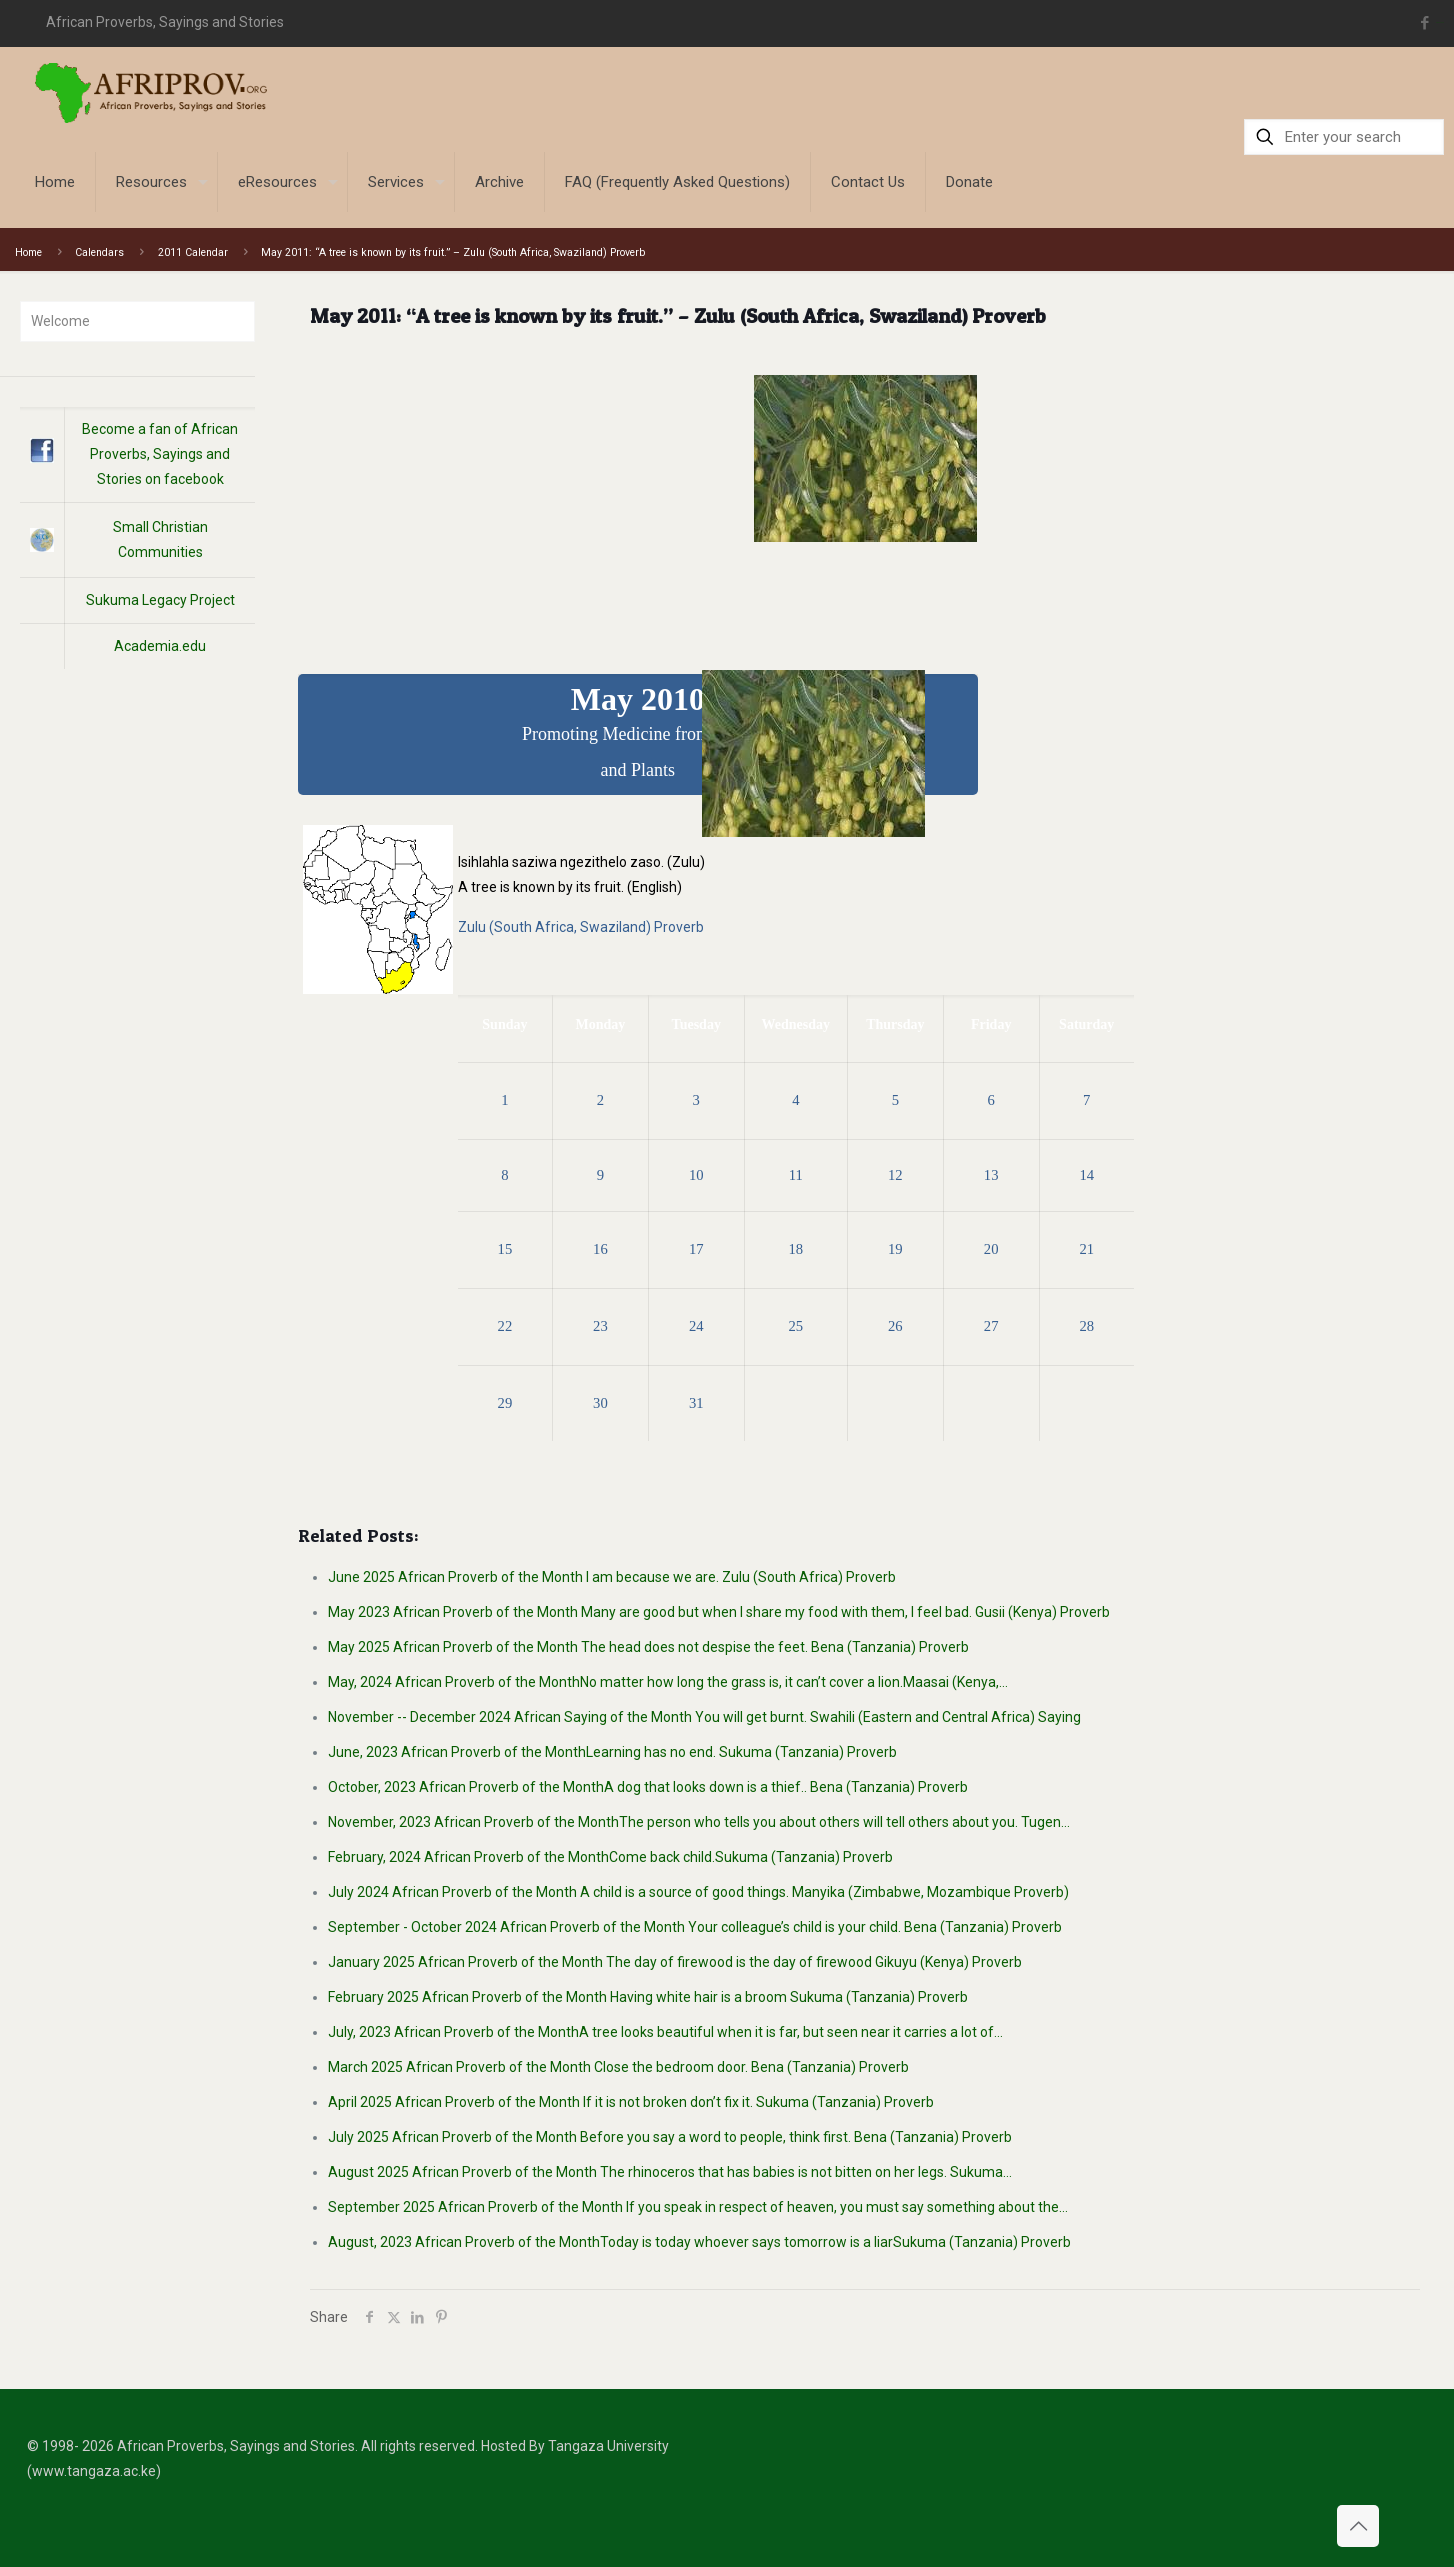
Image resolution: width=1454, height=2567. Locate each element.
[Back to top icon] (1358, 2526)
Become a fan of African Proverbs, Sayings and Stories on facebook (160, 454)
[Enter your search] (1344, 137)
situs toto (1440, 22)
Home (28, 252)
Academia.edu (160, 646)
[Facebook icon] (1424, 23)
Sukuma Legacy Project (160, 600)
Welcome (60, 321)
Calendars (99, 252)
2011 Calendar (193, 252)
